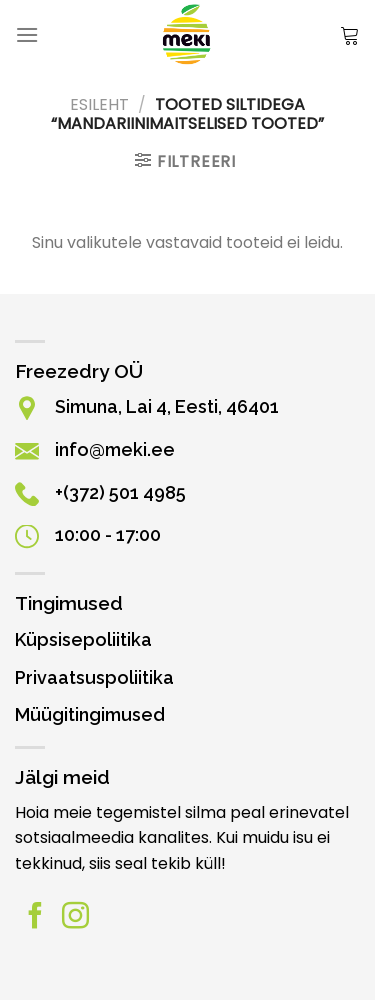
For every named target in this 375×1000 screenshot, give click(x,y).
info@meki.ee (115, 449)
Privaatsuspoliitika (94, 677)
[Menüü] (27, 34)
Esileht (99, 104)
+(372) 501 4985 (120, 492)
